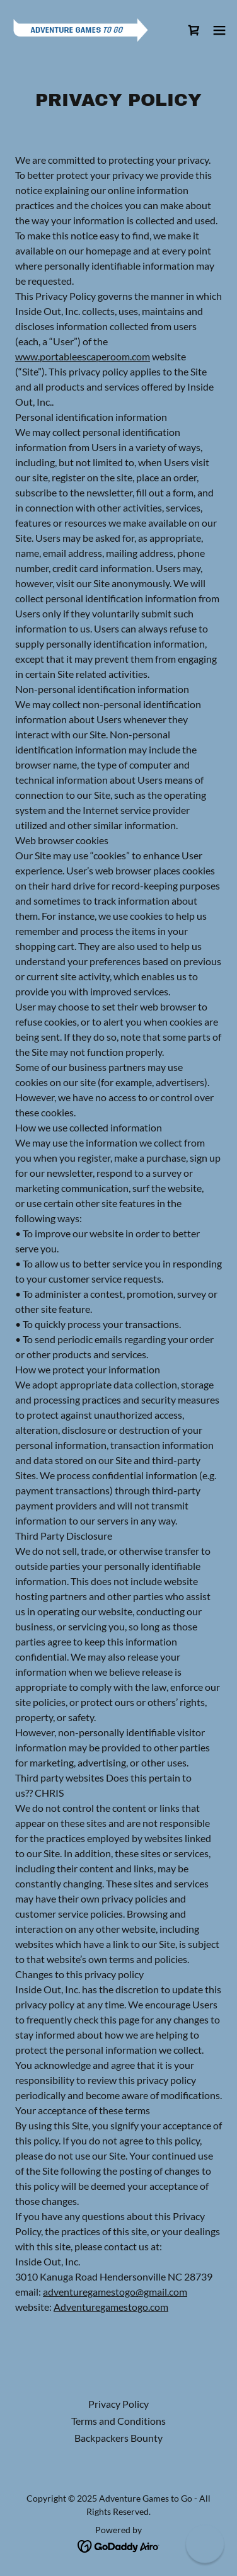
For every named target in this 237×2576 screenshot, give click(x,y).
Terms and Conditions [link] (118, 2421)
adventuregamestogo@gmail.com (115, 2292)
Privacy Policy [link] (118, 2404)
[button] (219, 30)
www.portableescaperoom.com (82, 356)
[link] (80, 30)
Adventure (77, 2307)
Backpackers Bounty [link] (118, 2438)
